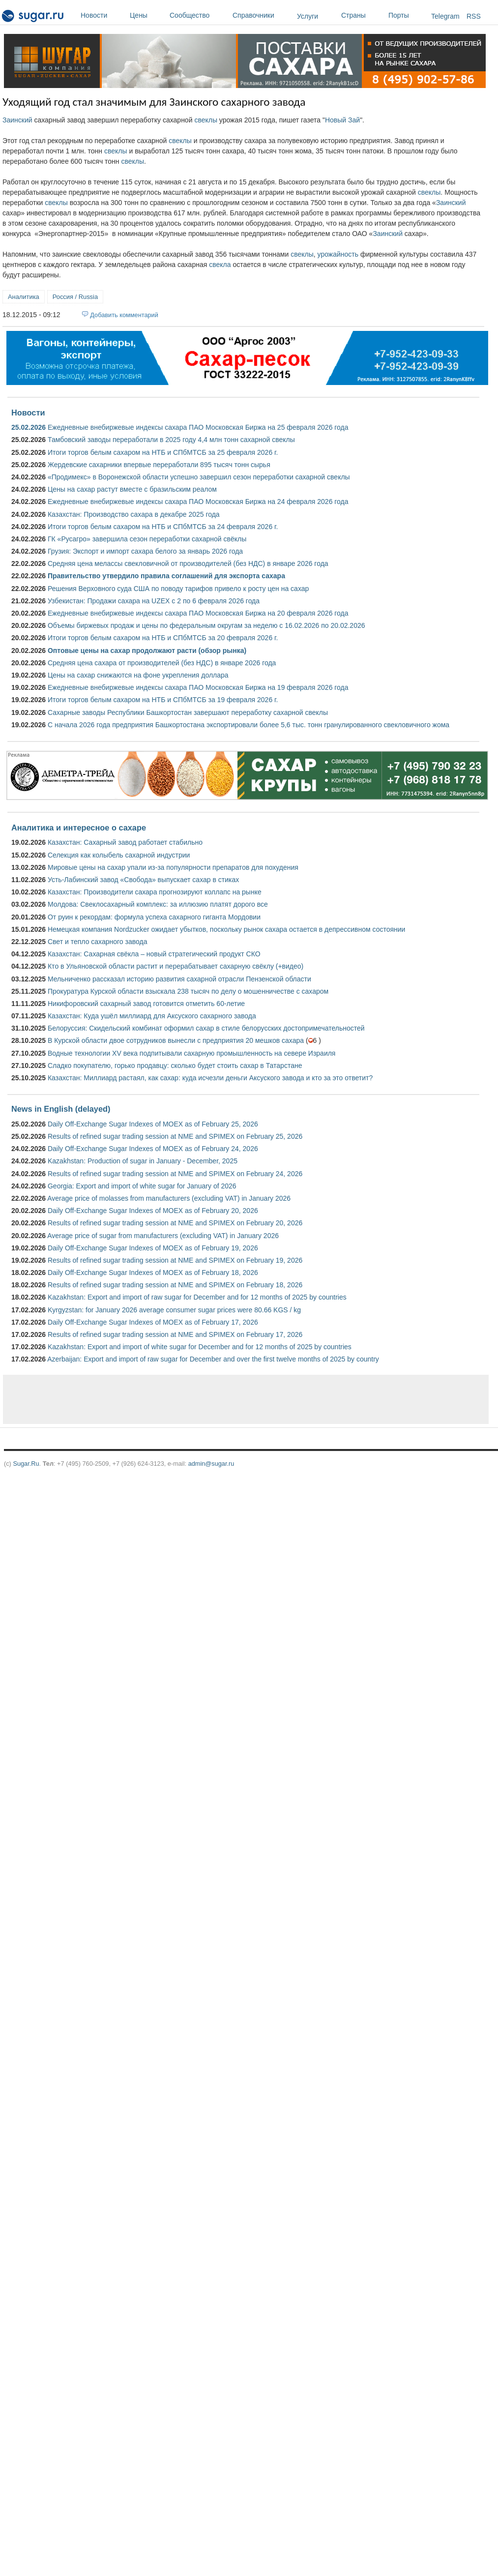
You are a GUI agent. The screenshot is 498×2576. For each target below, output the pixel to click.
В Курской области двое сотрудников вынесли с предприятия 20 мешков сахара (176, 1040)
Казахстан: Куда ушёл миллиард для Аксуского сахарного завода (152, 1016)
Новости (103, 15)
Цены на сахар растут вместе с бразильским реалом (132, 489)
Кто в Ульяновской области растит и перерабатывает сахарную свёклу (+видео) (175, 966)
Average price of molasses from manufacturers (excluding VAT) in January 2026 (169, 1198)
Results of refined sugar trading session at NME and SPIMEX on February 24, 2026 (175, 1174)
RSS (474, 16)
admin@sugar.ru (211, 1463)
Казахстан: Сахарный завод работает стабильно (125, 842)
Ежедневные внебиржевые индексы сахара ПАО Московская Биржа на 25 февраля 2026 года (198, 427)
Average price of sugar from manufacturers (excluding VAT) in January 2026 (163, 1236)
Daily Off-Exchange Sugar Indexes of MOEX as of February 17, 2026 (153, 1322)
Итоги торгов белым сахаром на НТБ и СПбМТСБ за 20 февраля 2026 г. (163, 638)
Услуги (307, 16)
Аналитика (23, 296)
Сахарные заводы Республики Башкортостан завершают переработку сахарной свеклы (188, 712)
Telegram (445, 16)
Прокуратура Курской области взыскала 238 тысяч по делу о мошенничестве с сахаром (188, 991)
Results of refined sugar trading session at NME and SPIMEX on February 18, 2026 (175, 1285)
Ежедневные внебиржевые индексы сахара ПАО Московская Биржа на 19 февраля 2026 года (198, 687)
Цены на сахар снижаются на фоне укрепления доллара (138, 675)
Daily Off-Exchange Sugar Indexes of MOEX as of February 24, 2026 (153, 1149)
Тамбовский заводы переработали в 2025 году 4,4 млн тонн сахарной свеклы (171, 440)
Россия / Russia (75, 296)
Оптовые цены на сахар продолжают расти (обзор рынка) (147, 650)
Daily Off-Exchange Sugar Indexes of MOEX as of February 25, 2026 (153, 1124)
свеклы (205, 120)
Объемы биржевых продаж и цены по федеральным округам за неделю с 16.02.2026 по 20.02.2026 (206, 625)
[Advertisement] (189, 1399)
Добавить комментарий (124, 315)
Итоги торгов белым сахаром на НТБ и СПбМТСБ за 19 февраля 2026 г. (163, 700)
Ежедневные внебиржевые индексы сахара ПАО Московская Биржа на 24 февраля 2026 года (198, 501)
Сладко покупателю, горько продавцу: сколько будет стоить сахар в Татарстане (175, 1065)
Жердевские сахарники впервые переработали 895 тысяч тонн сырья (159, 465)
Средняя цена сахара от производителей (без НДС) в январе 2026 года (162, 663)
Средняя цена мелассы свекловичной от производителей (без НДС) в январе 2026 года (188, 563)
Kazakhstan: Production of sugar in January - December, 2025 (142, 1161)
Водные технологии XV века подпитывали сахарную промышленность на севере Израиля (191, 1053)
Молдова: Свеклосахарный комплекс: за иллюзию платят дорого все (158, 904)
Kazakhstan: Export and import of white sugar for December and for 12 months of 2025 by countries (200, 1347)
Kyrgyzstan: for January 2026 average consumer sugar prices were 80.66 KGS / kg (174, 1310)
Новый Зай (342, 120)
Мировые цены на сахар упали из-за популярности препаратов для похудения (173, 867)
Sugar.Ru (26, 1463)
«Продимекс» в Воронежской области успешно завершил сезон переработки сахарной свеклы (199, 477)
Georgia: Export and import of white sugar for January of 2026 (142, 1186)
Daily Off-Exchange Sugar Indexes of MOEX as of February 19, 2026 (153, 1248)
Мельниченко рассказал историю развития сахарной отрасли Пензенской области (179, 979)
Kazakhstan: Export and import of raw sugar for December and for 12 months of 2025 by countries (197, 1297)
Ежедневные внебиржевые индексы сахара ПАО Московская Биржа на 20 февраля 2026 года (198, 613)
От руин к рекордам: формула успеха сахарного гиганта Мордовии (154, 917)
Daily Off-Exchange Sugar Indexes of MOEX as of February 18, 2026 (153, 1272)
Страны (362, 15)
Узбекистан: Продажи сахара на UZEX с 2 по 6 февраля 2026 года (154, 601)
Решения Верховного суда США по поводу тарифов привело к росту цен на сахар (178, 588)
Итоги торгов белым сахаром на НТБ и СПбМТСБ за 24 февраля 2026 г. (163, 527)
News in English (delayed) (60, 1108)
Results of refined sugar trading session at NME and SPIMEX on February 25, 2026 (175, 1136)
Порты (407, 15)
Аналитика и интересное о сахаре (78, 827)
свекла (220, 264)
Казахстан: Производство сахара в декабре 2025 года (134, 514)
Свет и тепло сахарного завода (97, 942)
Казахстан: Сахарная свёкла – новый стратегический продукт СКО (154, 954)
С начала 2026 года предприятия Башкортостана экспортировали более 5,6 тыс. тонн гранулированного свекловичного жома (248, 725)
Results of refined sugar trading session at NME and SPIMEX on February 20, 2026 (175, 1223)
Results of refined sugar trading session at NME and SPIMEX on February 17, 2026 (175, 1334)
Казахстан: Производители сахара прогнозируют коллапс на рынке (155, 892)
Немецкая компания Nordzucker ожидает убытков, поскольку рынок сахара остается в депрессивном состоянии (226, 929)
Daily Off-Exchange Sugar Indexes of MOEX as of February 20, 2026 (153, 1210)
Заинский (17, 120)
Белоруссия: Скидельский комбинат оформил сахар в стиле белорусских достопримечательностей (206, 1028)
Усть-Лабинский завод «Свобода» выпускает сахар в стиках (143, 880)
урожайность (338, 254)
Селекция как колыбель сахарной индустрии (119, 855)
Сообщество (199, 15)
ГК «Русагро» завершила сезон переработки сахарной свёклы (147, 539)
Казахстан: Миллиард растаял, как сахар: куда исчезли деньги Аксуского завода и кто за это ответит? (210, 1078)
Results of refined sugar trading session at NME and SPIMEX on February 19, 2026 (175, 1260)
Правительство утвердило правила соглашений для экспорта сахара (166, 576)
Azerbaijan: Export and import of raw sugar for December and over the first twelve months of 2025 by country (213, 1359)
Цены (147, 15)
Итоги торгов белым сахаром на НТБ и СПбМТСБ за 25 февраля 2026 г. (163, 452)
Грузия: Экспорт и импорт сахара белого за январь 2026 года (145, 551)
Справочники (262, 15)
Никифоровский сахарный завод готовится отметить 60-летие (146, 1003)
